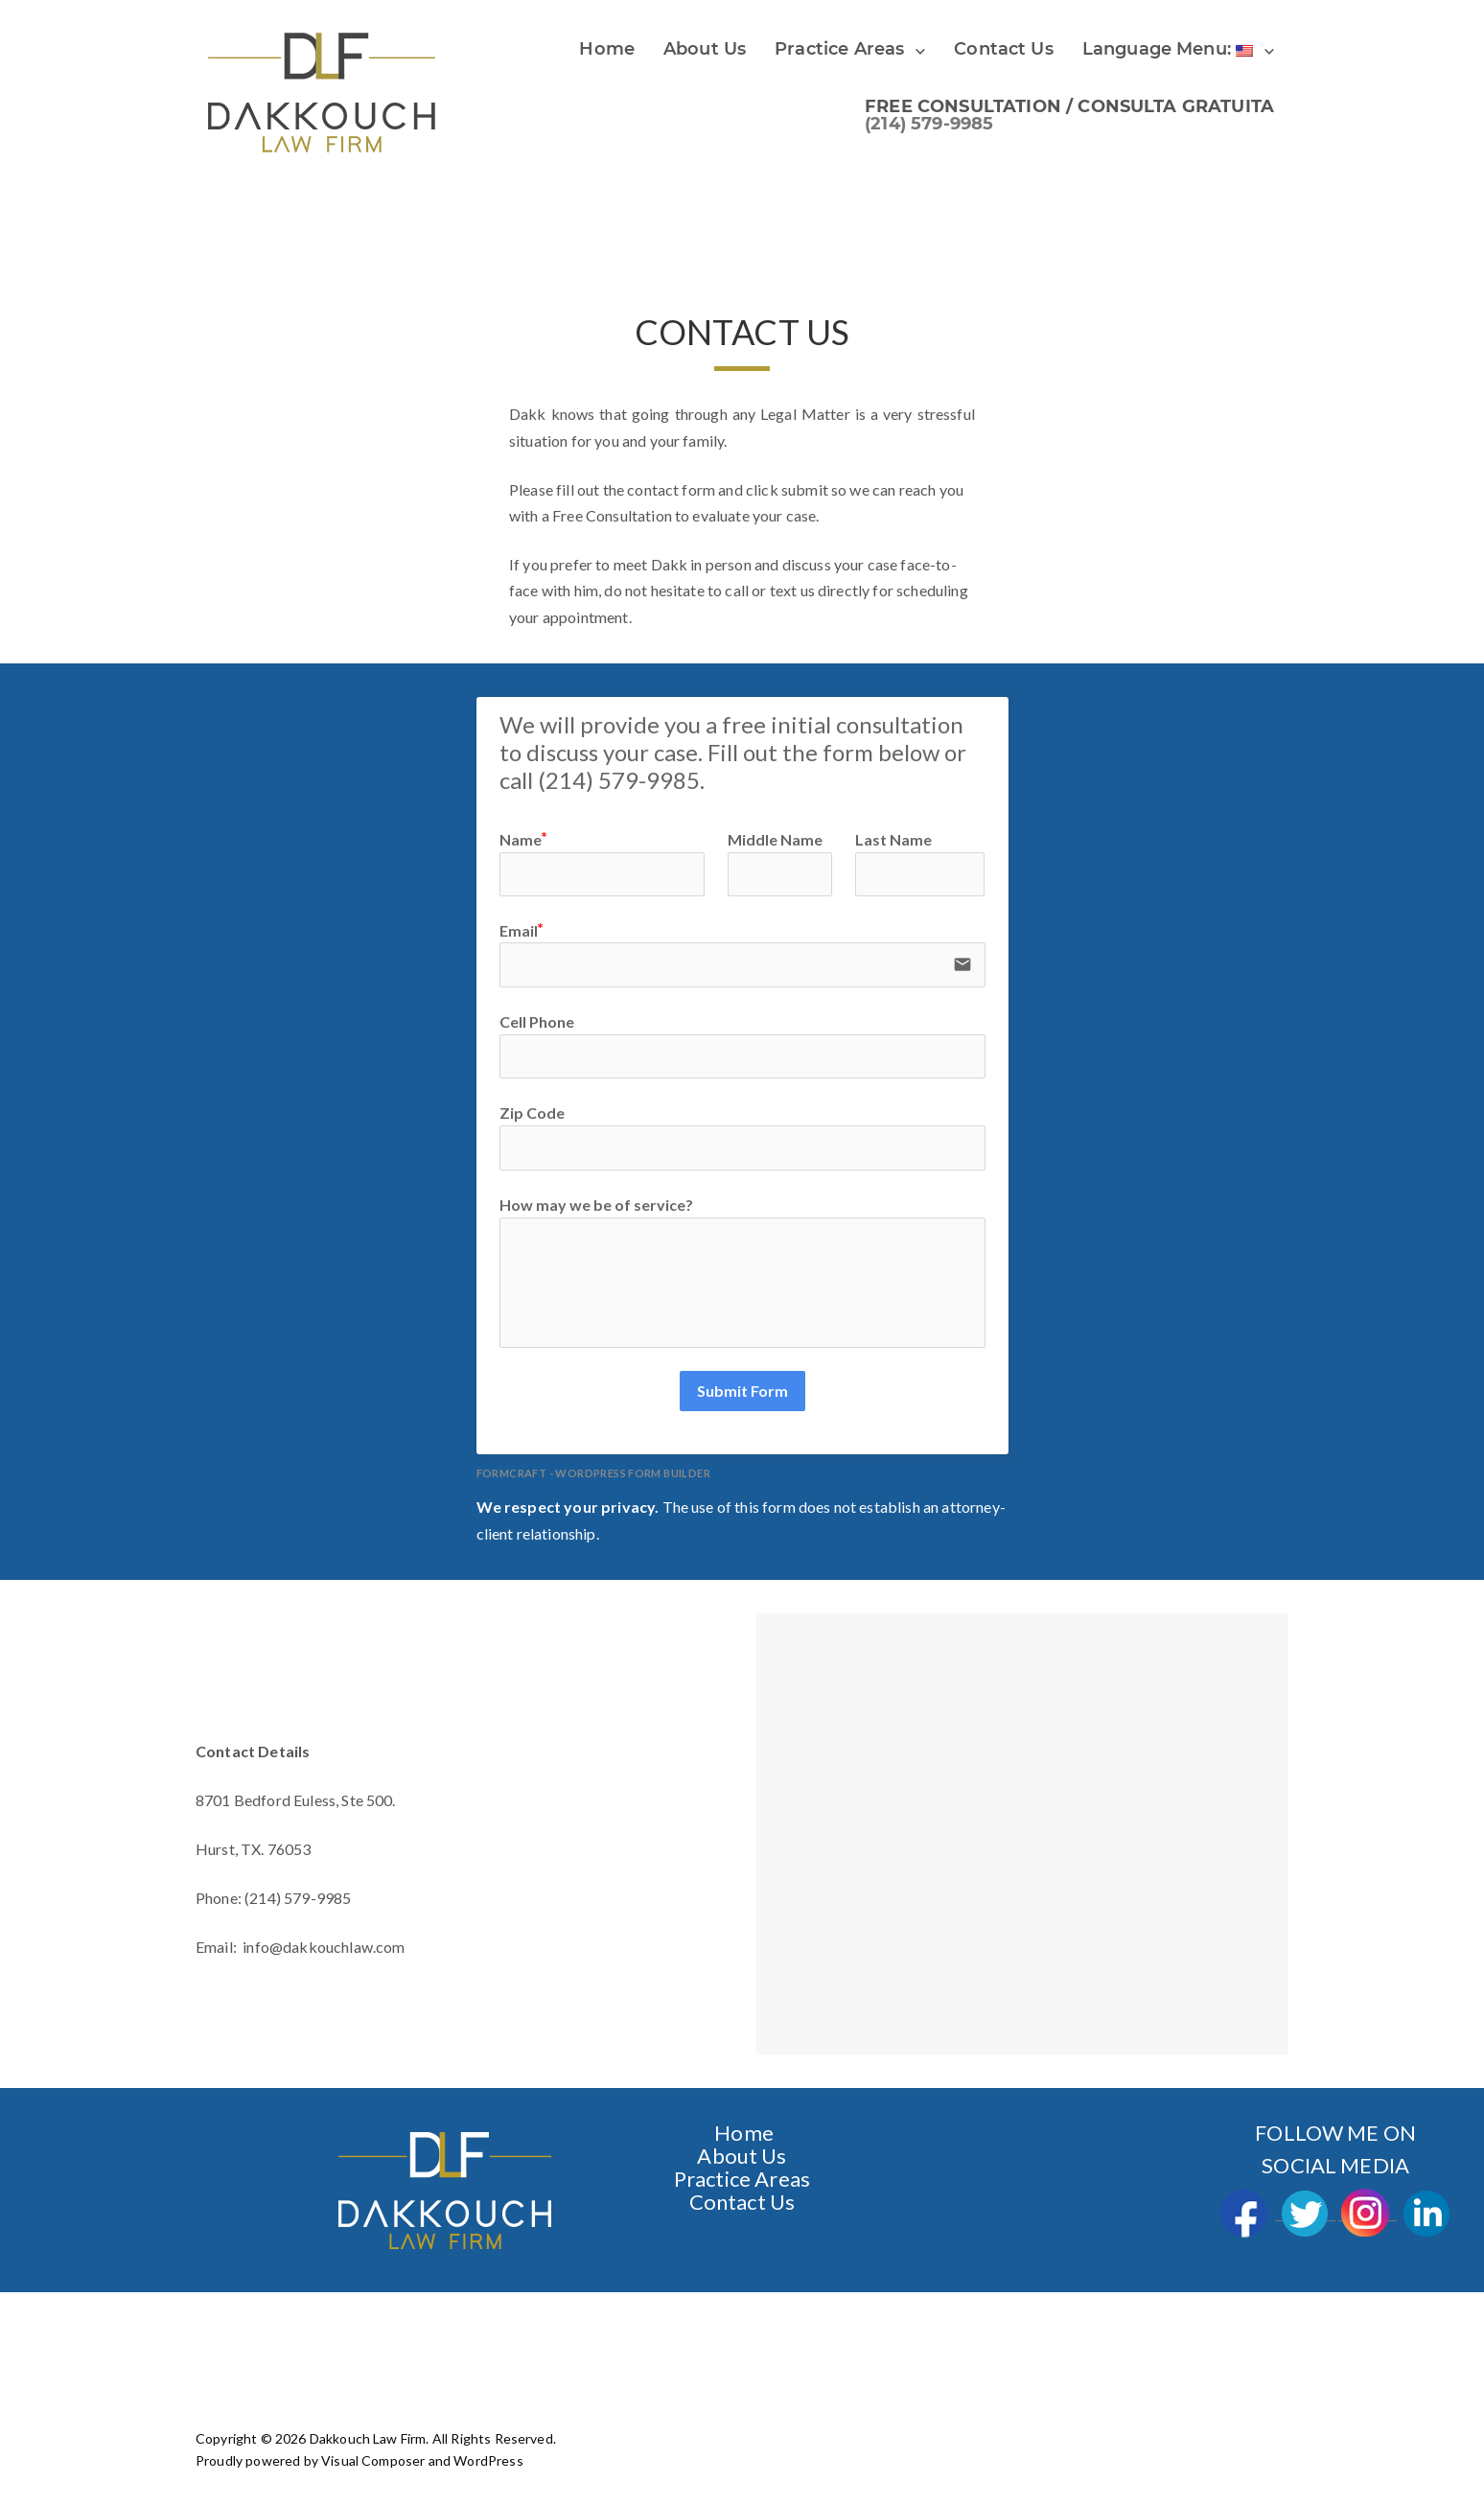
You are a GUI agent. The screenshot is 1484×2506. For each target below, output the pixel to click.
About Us (704, 48)
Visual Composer (373, 2459)
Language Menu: (1167, 48)
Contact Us (742, 2201)
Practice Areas (839, 48)
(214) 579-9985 (929, 123)
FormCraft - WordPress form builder (593, 1472)
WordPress (487, 2459)
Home (607, 48)
